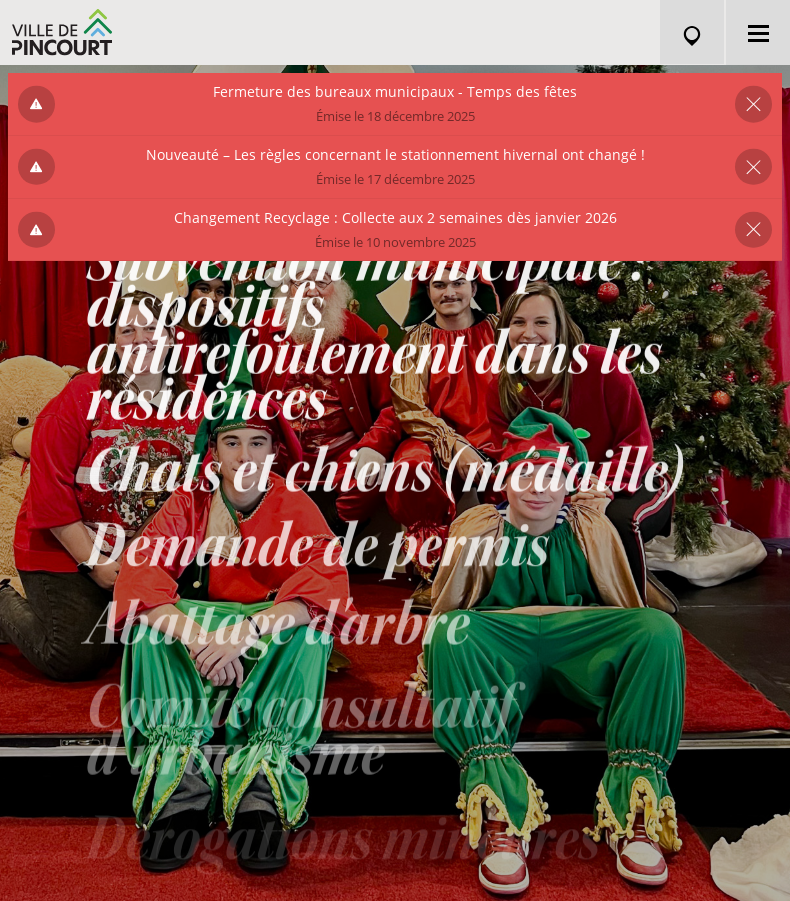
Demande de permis (317, 555)
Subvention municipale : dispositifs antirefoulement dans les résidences (374, 333)
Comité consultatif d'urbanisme (299, 745)
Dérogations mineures (343, 847)
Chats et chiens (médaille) (384, 477)
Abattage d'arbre (277, 637)
